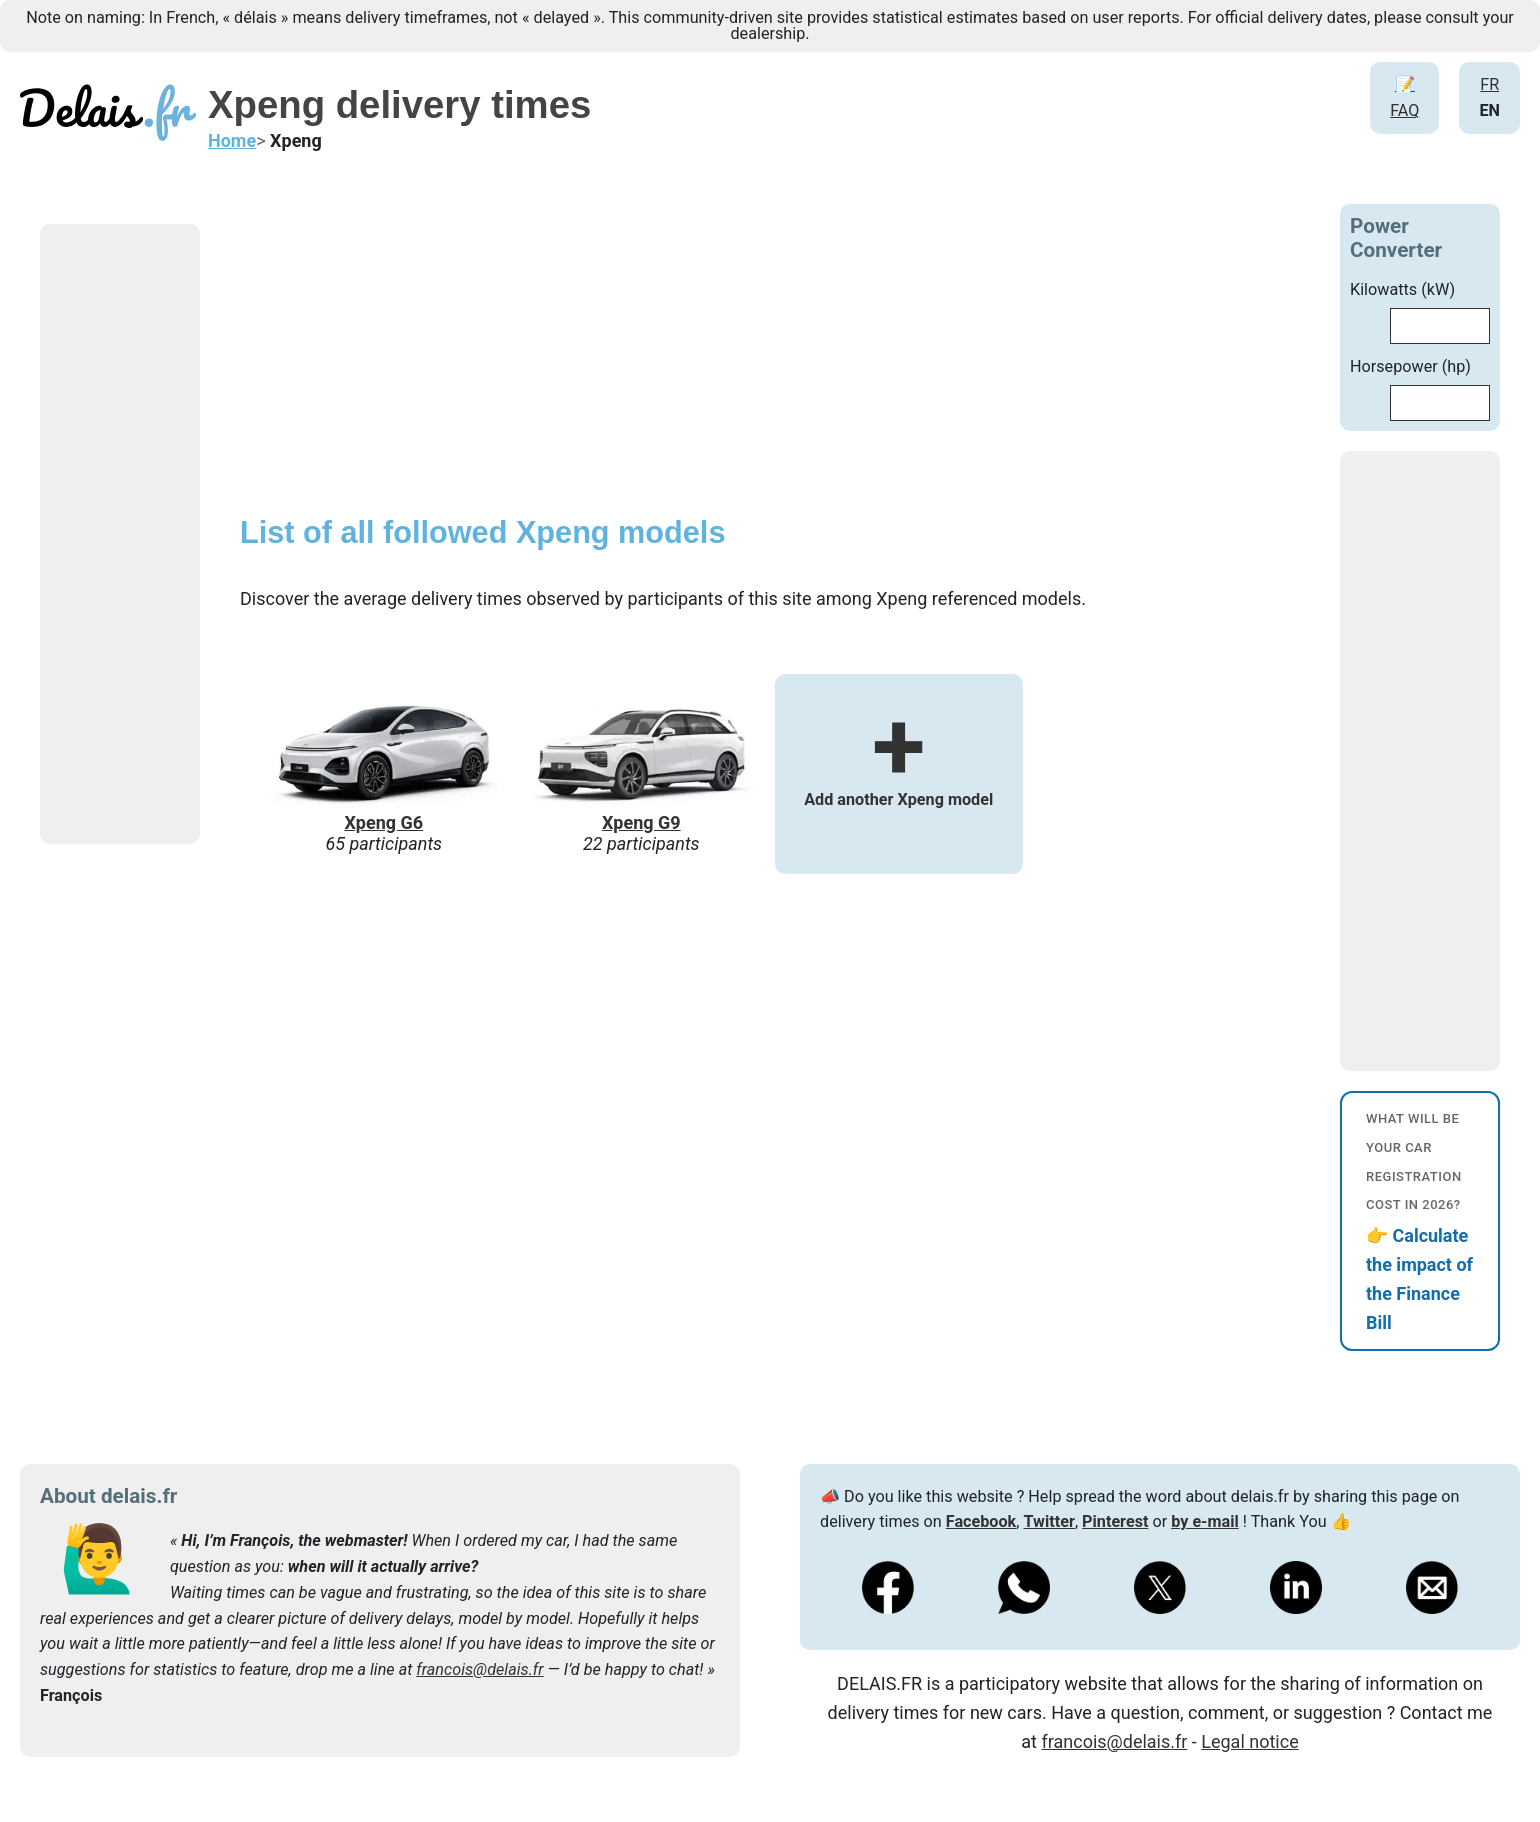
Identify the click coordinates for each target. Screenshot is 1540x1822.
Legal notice (1249, 1741)
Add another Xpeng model (898, 771)
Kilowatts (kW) (1402, 289)
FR (1489, 84)
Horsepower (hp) (1410, 366)
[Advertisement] (190, 534)
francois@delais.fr (479, 1669)
